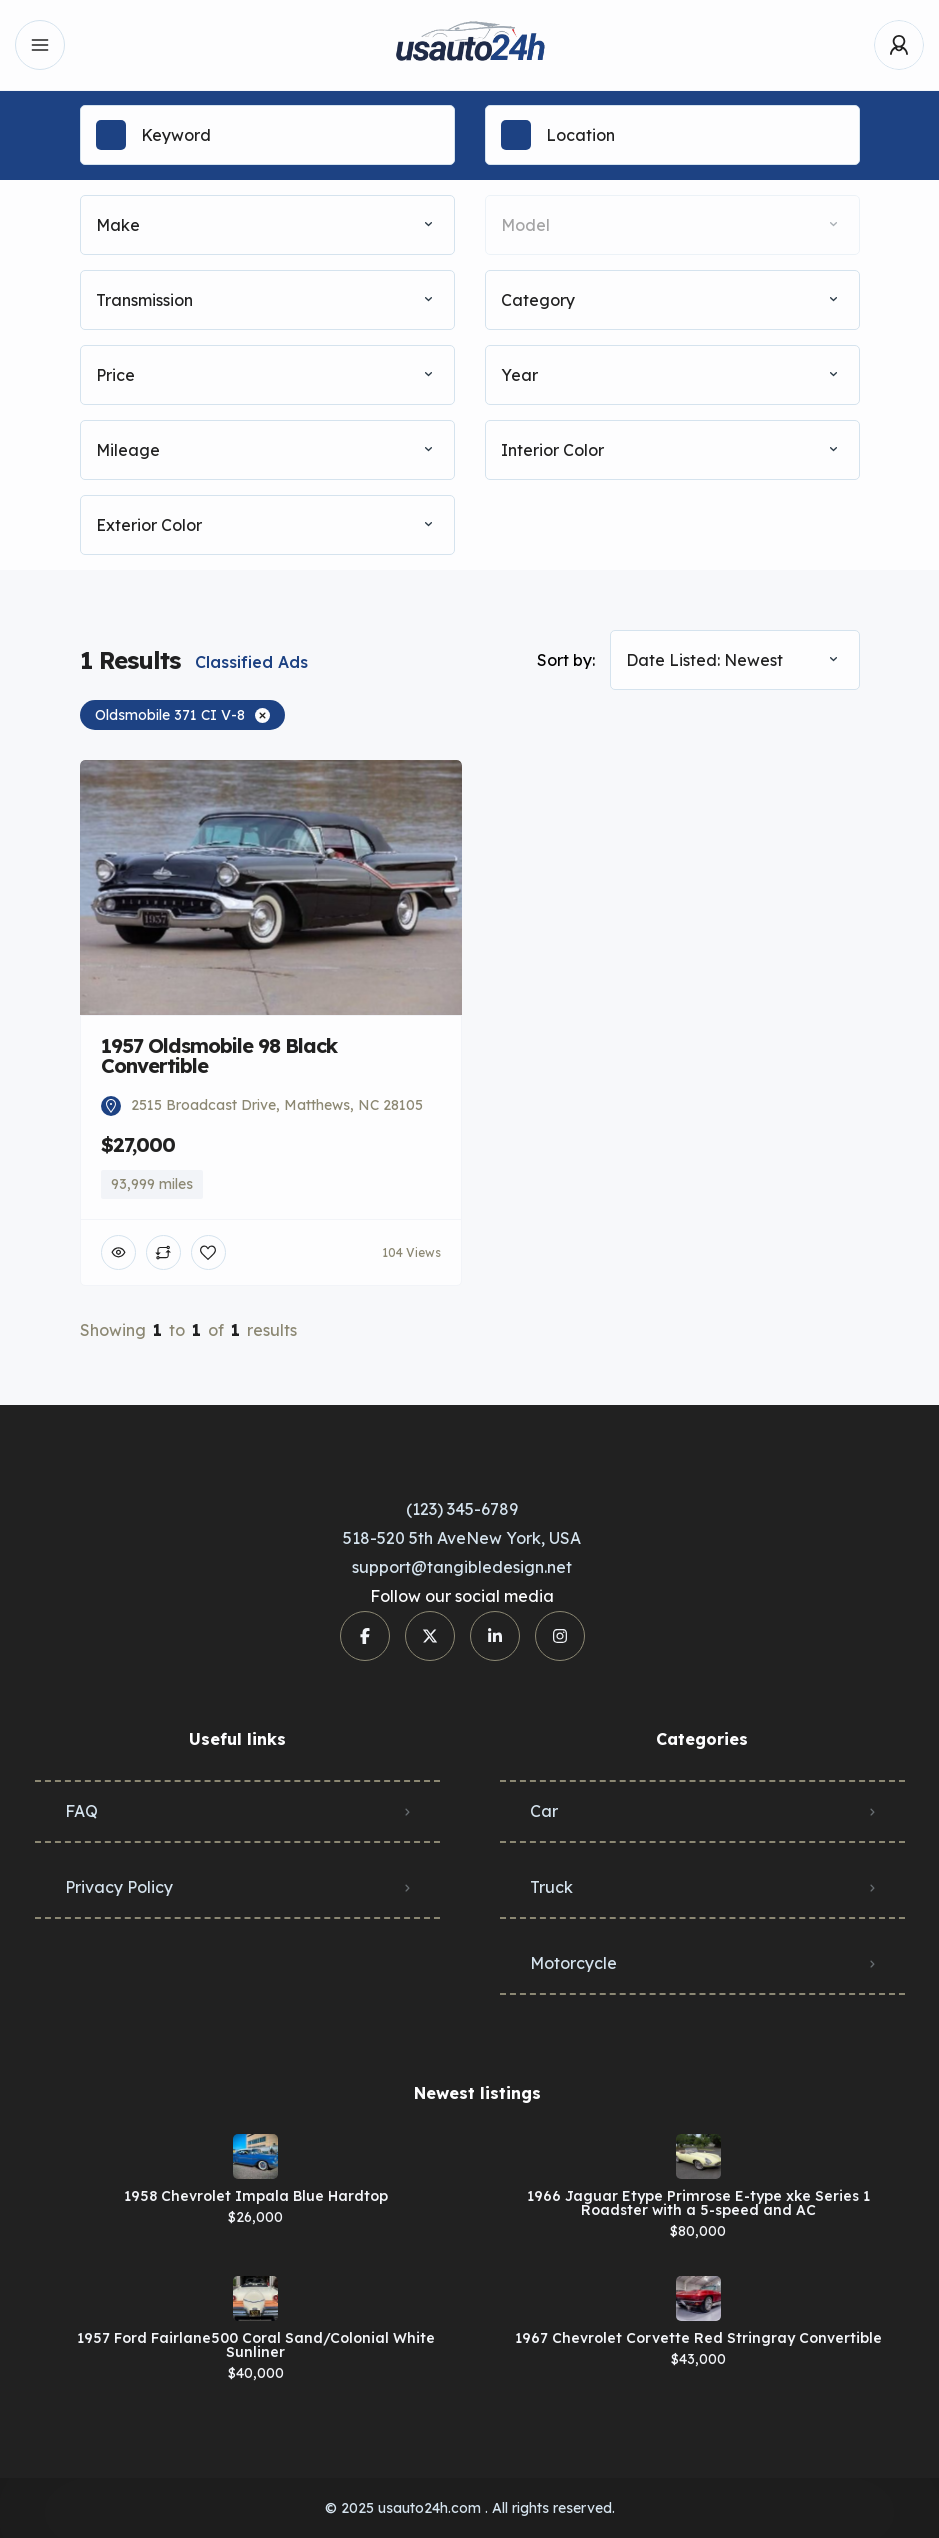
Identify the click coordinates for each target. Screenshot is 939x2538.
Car (544, 1811)
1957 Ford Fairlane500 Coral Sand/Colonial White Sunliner (256, 2345)
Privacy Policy (119, 1887)
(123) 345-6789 (462, 1509)
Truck (551, 1887)
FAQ (81, 1811)
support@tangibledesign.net (462, 1567)
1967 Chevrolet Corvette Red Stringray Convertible (698, 2338)
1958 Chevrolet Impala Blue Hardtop (256, 2196)
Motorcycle (573, 1963)
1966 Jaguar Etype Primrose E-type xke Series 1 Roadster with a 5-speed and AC (698, 2203)
